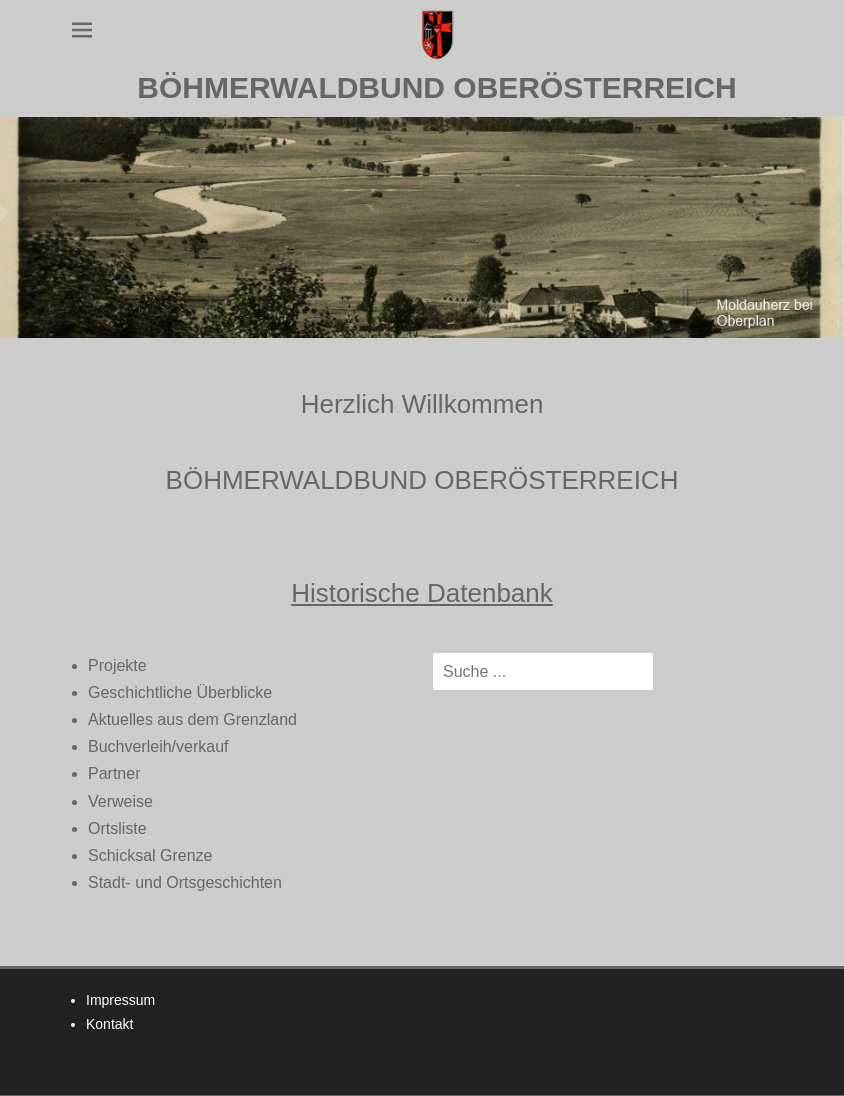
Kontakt (109, 1024)
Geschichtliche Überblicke (180, 692)
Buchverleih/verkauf (158, 746)
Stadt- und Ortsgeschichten (185, 882)
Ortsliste (117, 828)
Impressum (120, 1000)
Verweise (120, 801)
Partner (114, 773)
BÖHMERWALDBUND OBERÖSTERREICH (436, 87)
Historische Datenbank (422, 593)
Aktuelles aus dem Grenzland (192, 719)
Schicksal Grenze (150, 855)
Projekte (117, 665)
